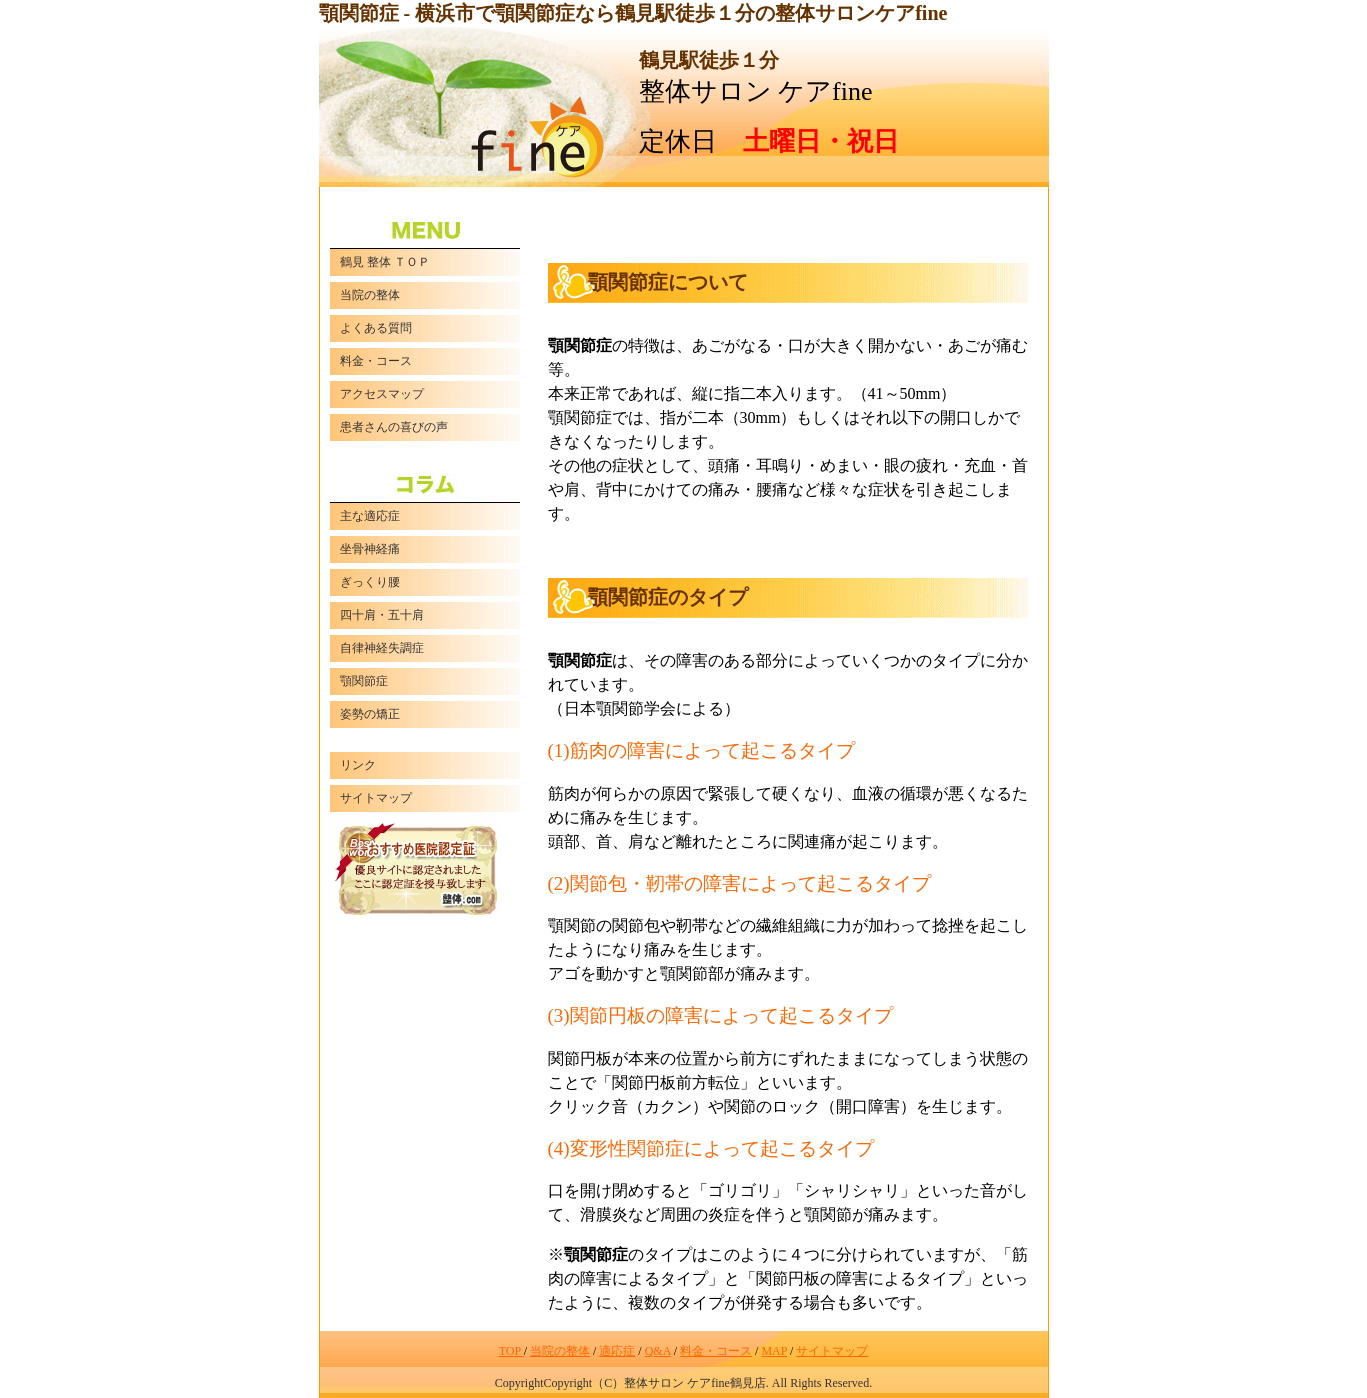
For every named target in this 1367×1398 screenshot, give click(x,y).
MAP (774, 1351)
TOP (511, 1351)
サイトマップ (832, 1351)
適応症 (617, 1351)
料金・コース (716, 1351)
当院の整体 (560, 1351)
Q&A (658, 1351)
